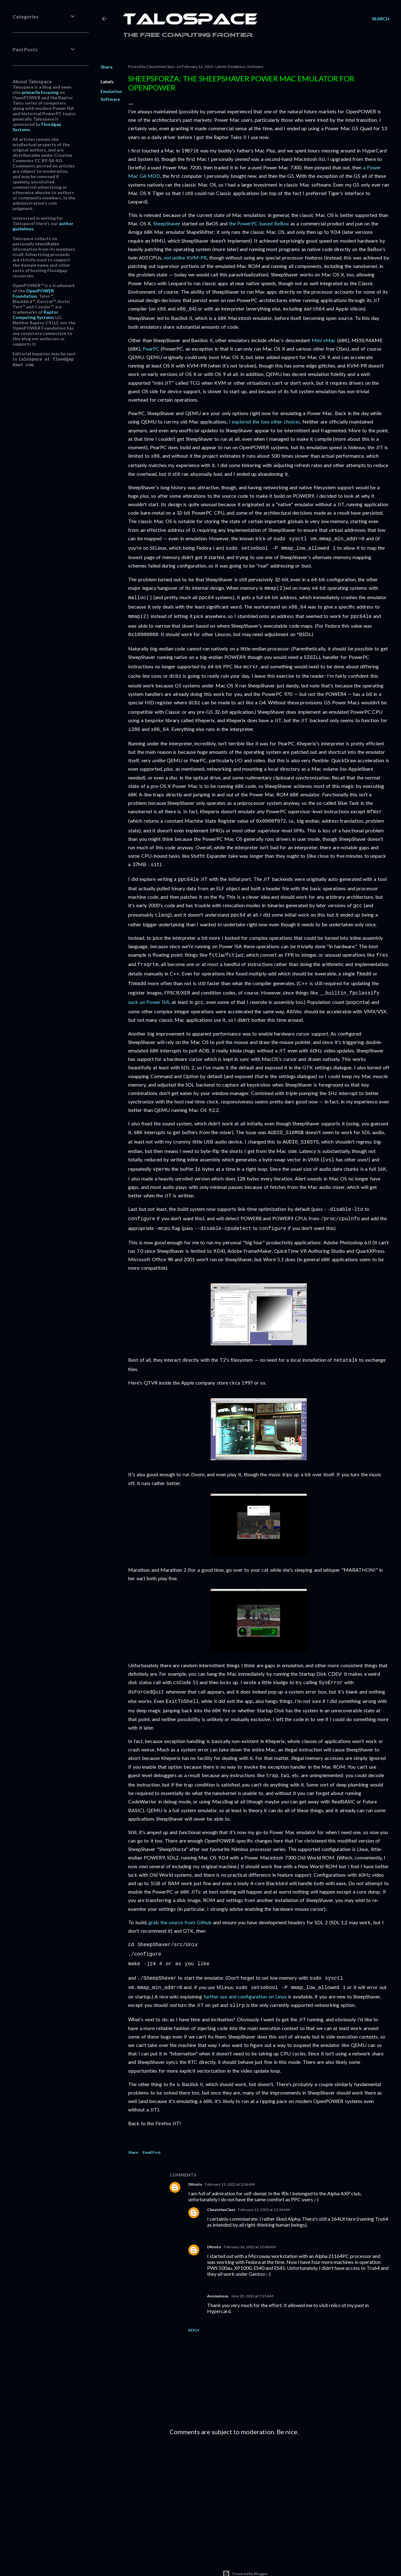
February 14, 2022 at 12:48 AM (250, 2219)
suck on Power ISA (148, 986)
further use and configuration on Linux (245, 1969)
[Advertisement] (279, 2467)
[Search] (380, 18)
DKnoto (195, 2156)
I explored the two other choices (264, 421)
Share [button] (106, 66)
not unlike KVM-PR (185, 257)
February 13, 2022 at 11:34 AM (264, 2182)
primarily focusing (40, 92)
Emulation (111, 91)
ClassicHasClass (221, 2182)
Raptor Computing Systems (35, 314)
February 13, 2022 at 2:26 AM (230, 2156)
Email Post (152, 2124)
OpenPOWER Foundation (33, 293)
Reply (194, 2302)
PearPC (151, 348)
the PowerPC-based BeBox (259, 223)
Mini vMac (324, 339)
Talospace (190, 20)
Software (110, 99)
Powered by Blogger (245, 2546)
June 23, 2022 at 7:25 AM (252, 2268)
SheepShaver (166, 223)
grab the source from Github (179, 1898)
